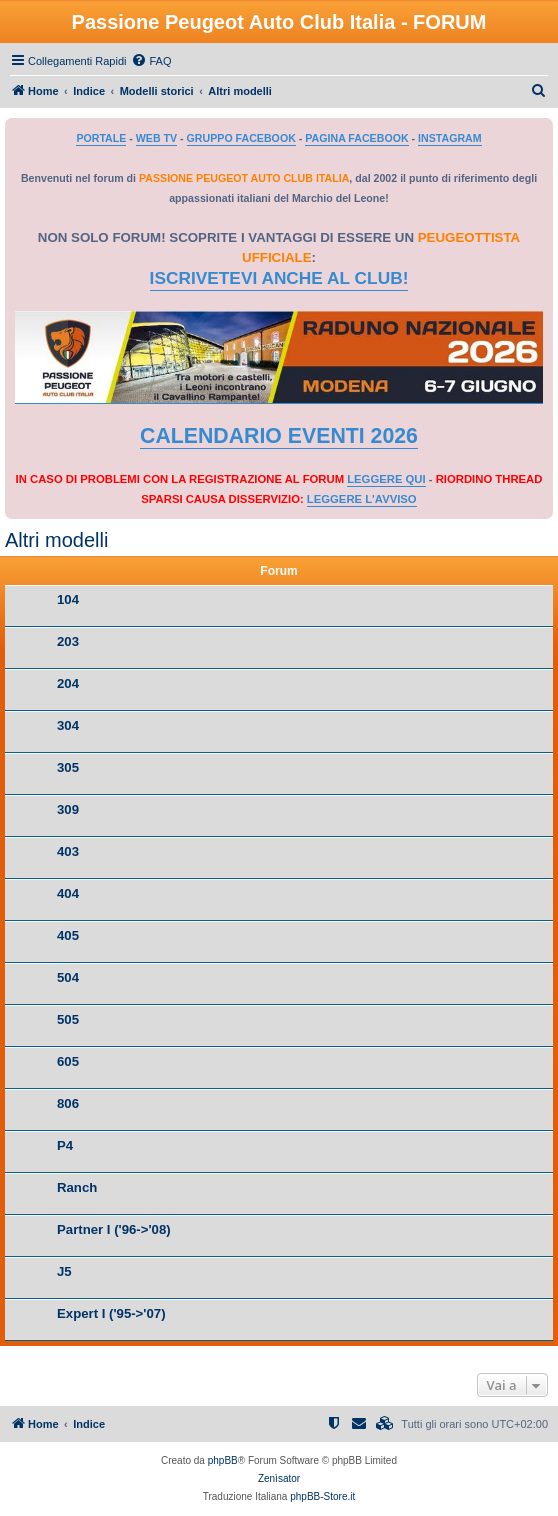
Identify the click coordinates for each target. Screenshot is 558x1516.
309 (68, 809)
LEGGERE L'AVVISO (362, 499)
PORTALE (101, 138)
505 (68, 1019)
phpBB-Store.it (322, 1496)
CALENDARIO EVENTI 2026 (279, 436)
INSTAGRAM (450, 138)
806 (68, 1103)
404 (68, 893)
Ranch (77, 1187)
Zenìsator (279, 1478)
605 (68, 1061)
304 (68, 725)
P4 (65, 1145)
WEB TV (156, 138)
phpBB (223, 1460)
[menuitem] (151, 61)
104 (68, 599)
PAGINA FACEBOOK (356, 138)
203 (68, 641)
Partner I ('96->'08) (114, 1229)
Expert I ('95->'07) (111, 1313)
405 (68, 935)
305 (68, 767)
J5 (64, 1271)
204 (68, 683)
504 (68, 977)
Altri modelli (56, 540)
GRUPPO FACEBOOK (241, 138)
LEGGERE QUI (386, 479)
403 (68, 851)
